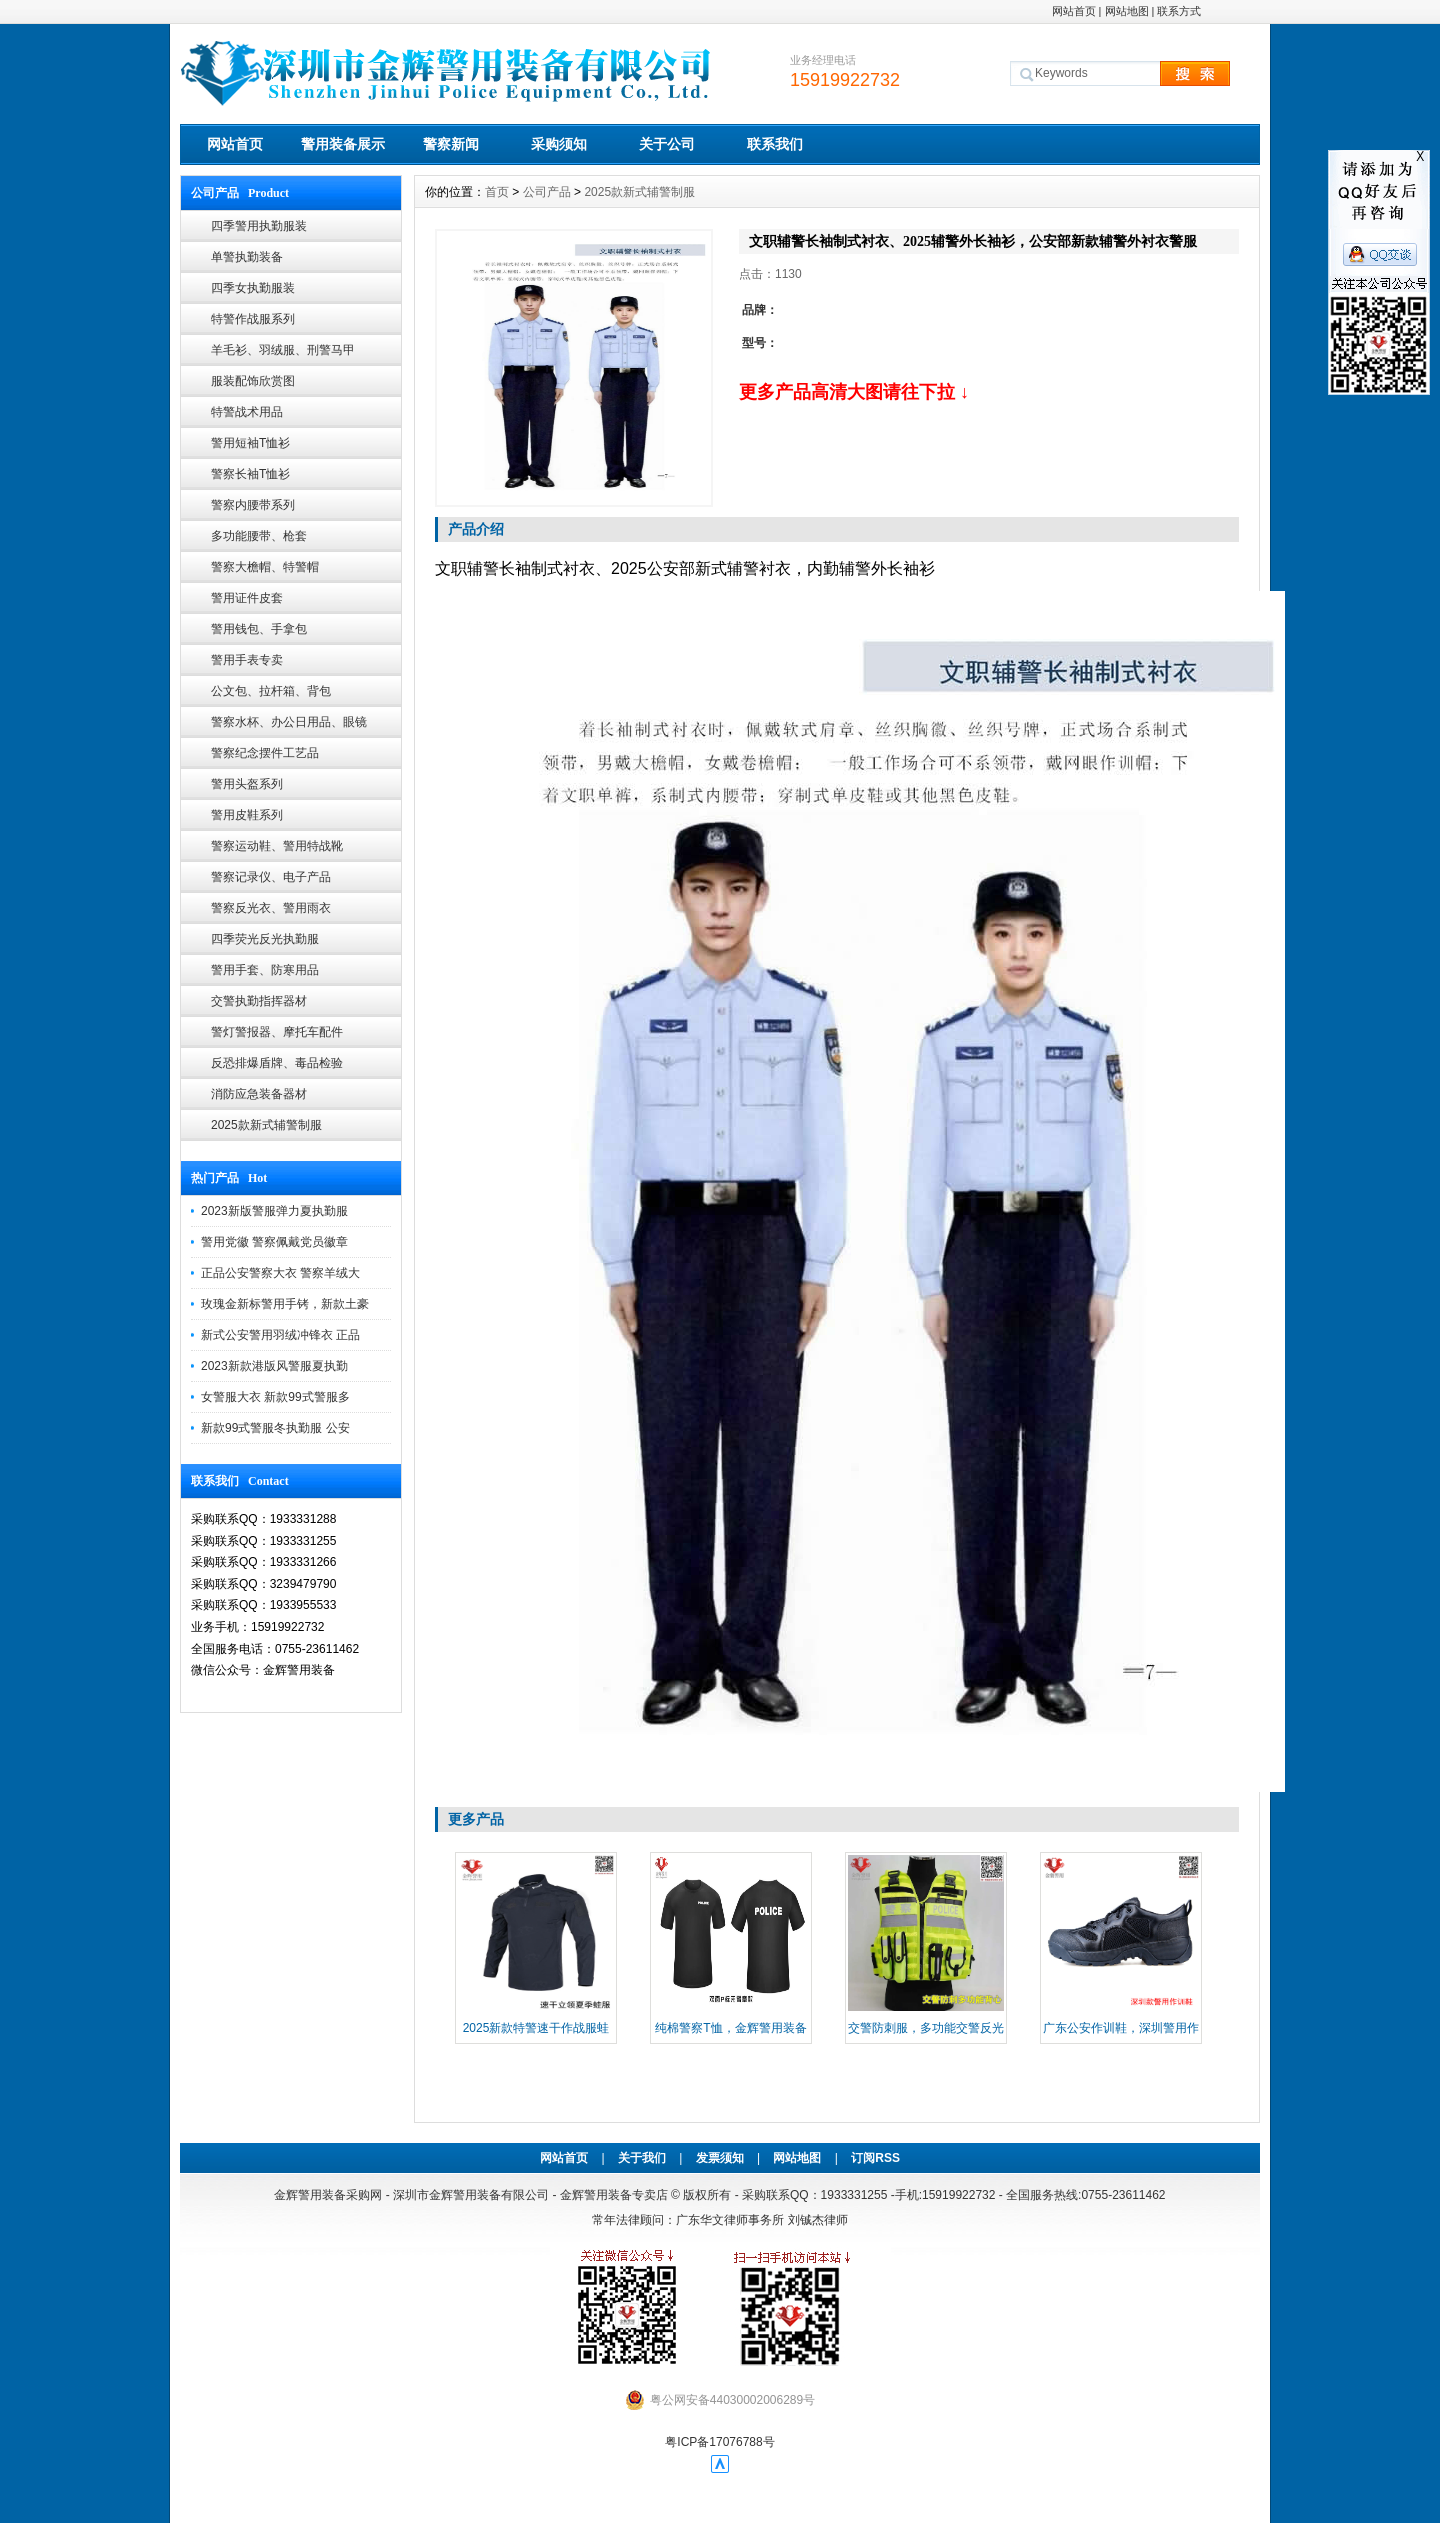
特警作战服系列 (253, 319)
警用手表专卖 (247, 660)
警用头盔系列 (247, 784)
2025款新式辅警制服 (266, 1125)
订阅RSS (875, 2158)
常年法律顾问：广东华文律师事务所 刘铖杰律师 (719, 2220)
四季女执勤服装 (253, 288)
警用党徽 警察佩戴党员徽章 (274, 1242)
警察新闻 (451, 144)
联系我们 (775, 144)
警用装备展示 (343, 144)
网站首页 (1074, 11)
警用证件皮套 (247, 598)
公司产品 (547, 192)
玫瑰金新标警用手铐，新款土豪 (285, 1304)
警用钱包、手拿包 (259, 629)
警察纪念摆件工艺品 (265, 753)
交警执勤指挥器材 (259, 1001)
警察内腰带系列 (253, 505)
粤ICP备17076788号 (719, 2442)
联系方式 (1179, 11)
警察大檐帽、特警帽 (265, 567)
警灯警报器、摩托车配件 (277, 1032)
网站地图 (1127, 11)
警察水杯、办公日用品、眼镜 (289, 722)
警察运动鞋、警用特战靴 (277, 846)
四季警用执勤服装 (259, 226)
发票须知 (720, 2158)
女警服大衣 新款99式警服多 (275, 1397)
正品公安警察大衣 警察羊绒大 (280, 1273)
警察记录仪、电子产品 (271, 877)
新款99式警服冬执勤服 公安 (275, 1428)
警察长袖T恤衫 (250, 474)
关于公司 (667, 144)
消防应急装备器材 (259, 1094)
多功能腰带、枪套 (259, 536)
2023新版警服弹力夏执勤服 (274, 1211)
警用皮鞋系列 (247, 815)
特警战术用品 (247, 412)
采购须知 (559, 144)
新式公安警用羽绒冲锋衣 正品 (280, 1335)
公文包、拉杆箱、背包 (271, 691)
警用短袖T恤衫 (250, 443)
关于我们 (642, 2158)
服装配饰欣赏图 (253, 381)
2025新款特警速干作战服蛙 (536, 2028)
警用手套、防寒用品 (265, 970)
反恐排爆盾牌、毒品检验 (277, 1063)
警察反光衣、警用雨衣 (271, 908)
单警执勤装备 (247, 257)
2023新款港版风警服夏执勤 (274, 1366)
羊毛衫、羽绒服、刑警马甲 (283, 350)
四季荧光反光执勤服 (265, 939)
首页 (497, 192)
